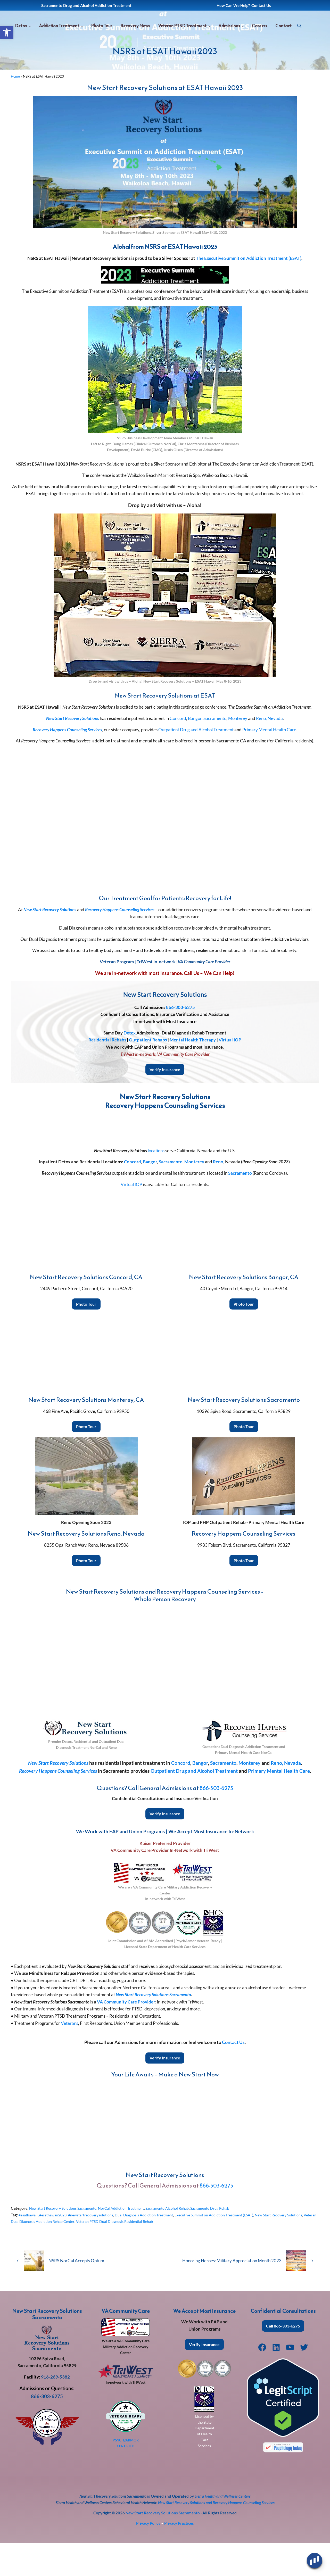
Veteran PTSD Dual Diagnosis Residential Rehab (158, 2254)
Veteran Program (117, 994)
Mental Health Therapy (193, 1072)
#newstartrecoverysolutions (99, 2247)
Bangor (195, 751)
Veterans (69, 2056)
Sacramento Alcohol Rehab (181, 2241)
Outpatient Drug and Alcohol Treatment (196, 762)
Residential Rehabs (107, 1072)
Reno (218, 1194)
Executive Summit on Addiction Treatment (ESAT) (235, 2247)
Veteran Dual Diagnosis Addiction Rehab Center (71, 2254)
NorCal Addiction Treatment (130, 2241)
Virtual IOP (230, 1072)
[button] (6, 32)
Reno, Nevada (269, 751)
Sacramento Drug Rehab (228, 2241)
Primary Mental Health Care (269, 762)
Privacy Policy (148, 2556)
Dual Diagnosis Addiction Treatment (158, 2247)
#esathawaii (29, 2247)
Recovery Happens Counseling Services (119, 942)
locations (156, 1183)
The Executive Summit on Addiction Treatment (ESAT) (248, 291)
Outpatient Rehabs (148, 1072)
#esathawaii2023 (57, 2247)
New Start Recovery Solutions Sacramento (66, 2241)
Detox (129, 1065)
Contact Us (233, 2075)
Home (15, 109)
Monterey (237, 751)
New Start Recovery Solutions (49, 942)
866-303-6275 (180, 1040)
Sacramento (214, 751)
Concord (178, 751)
